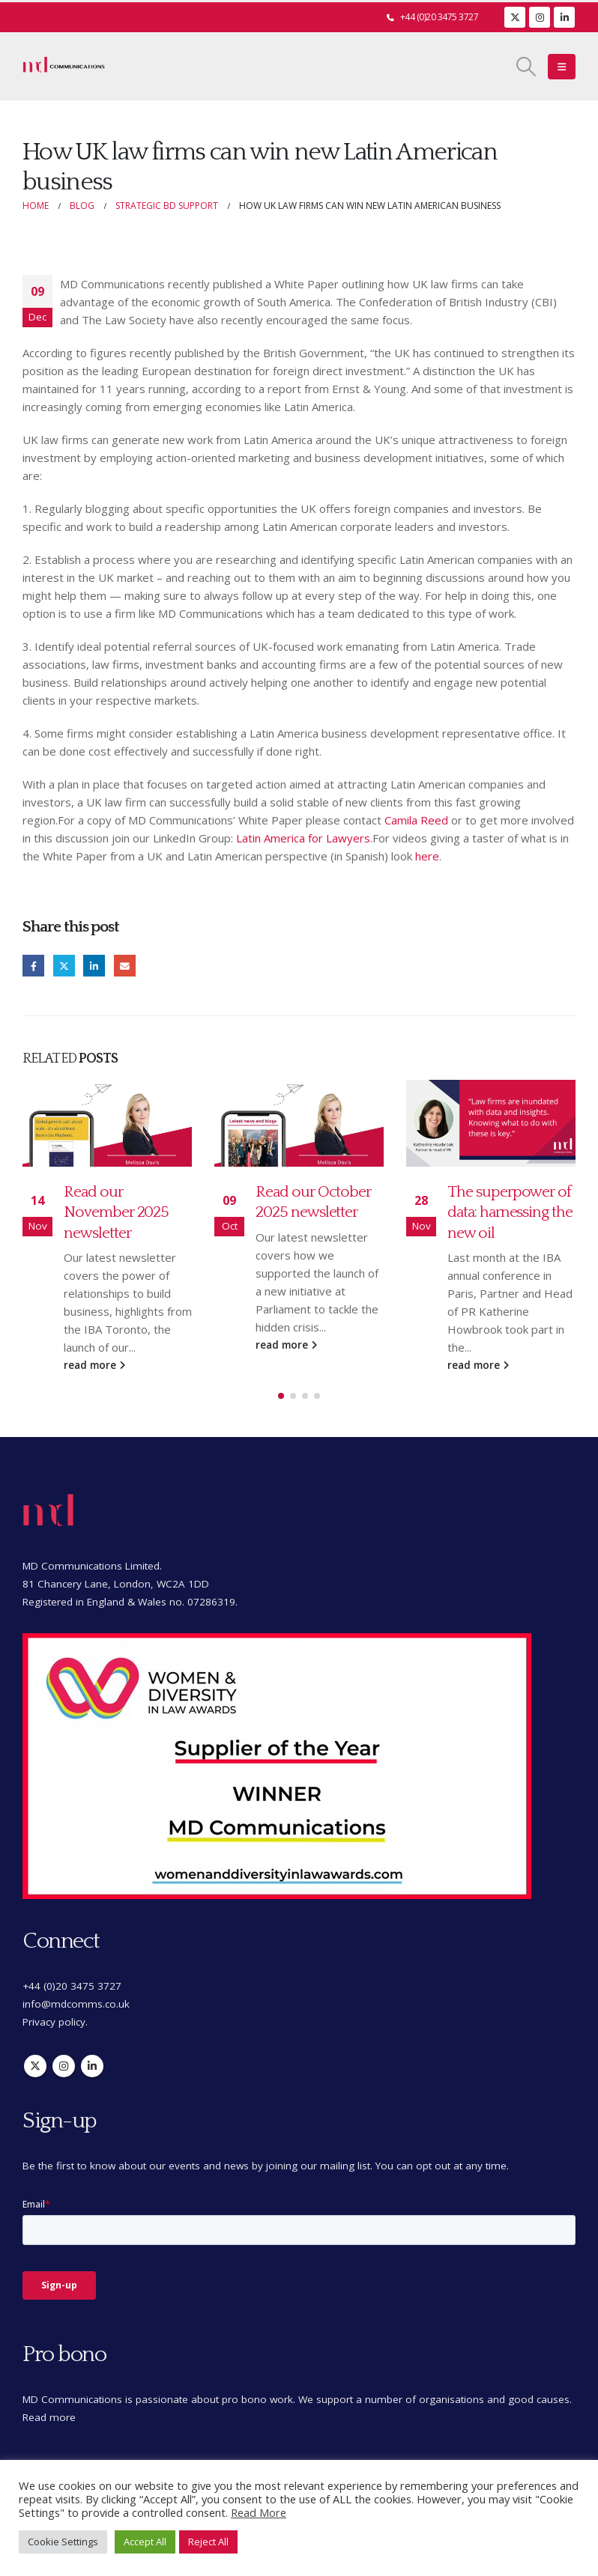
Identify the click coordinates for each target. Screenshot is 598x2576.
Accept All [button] (145, 2541)
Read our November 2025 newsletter (116, 1212)
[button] (526, 66)
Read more (49, 2417)
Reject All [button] (208, 2541)
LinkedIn (94, 965)
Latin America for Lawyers (303, 837)
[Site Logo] (63, 66)
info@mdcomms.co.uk (76, 2004)
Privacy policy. (55, 2022)
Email (125, 965)
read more (94, 1365)
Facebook (33, 965)
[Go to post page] (107, 1123)
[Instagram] (539, 17)
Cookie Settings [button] (63, 2541)
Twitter (64, 965)
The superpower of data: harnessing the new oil (510, 1212)
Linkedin (92, 2066)
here (427, 855)
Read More (258, 2512)
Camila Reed (416, 819)
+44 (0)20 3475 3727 (439, 16)
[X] (514, 17)
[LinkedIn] (564, 17)
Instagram (63, 2066)
